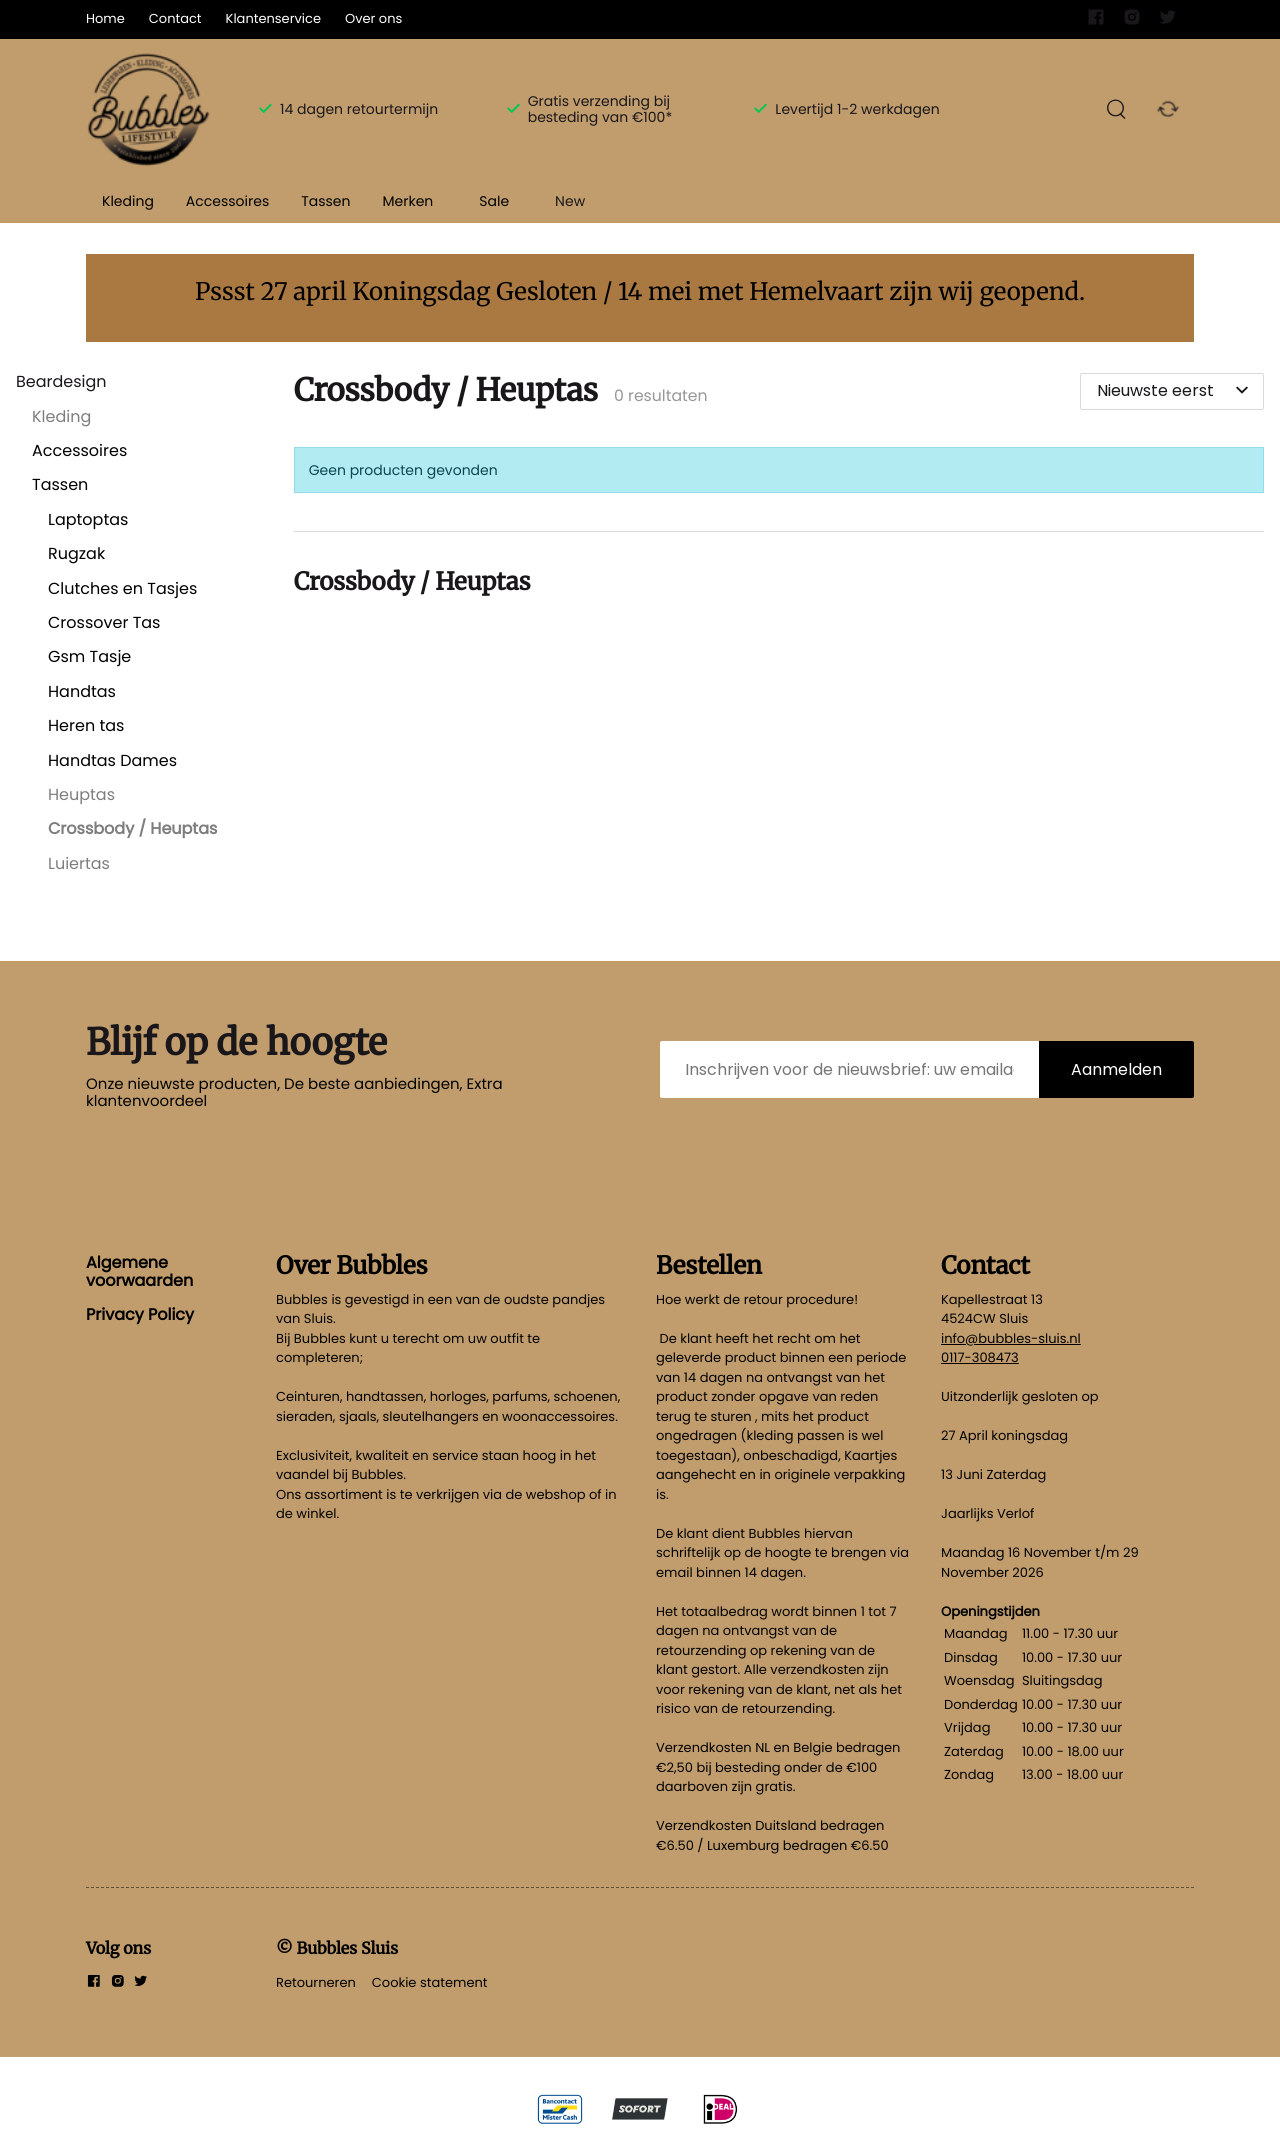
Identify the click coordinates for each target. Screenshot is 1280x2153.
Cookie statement (430, 1982)
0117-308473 (980, 1357)
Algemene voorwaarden (139, 1271)
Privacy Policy (140, 1314)
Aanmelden (1116, 1069)
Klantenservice (273, 18)
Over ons (373, 18)
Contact (175, 18)
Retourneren (316, 1982)
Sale (494, 201)
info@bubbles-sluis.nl (1011, 1338)
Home (105, 18)
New (570, 201)
